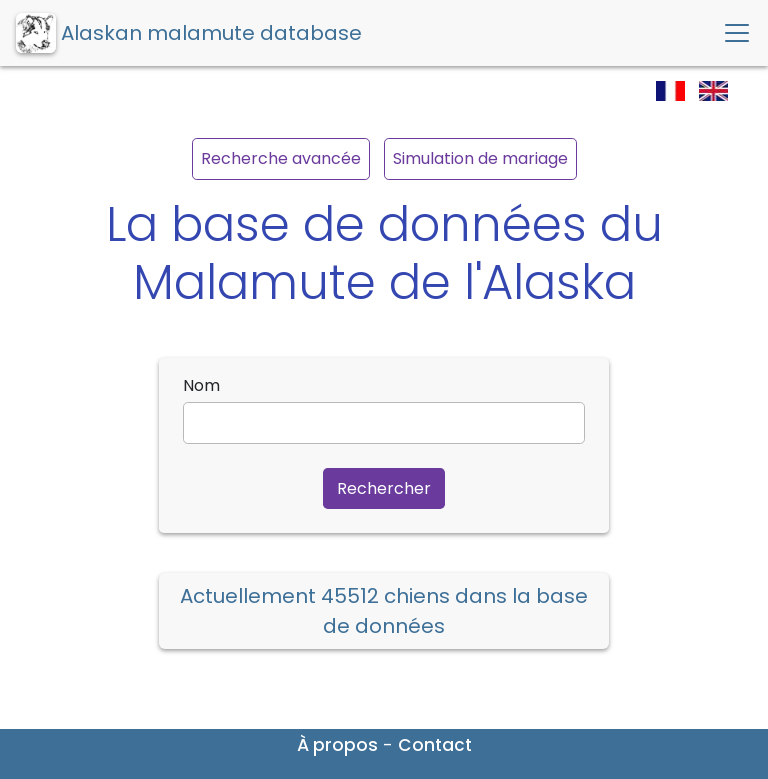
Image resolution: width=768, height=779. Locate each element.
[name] (384, 423)
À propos (337, 745)
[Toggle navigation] (737, 33)
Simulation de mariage (480, 158)
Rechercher (384, 488)
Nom (201, 385)
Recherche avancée (281, 158)
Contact (435, 745)
